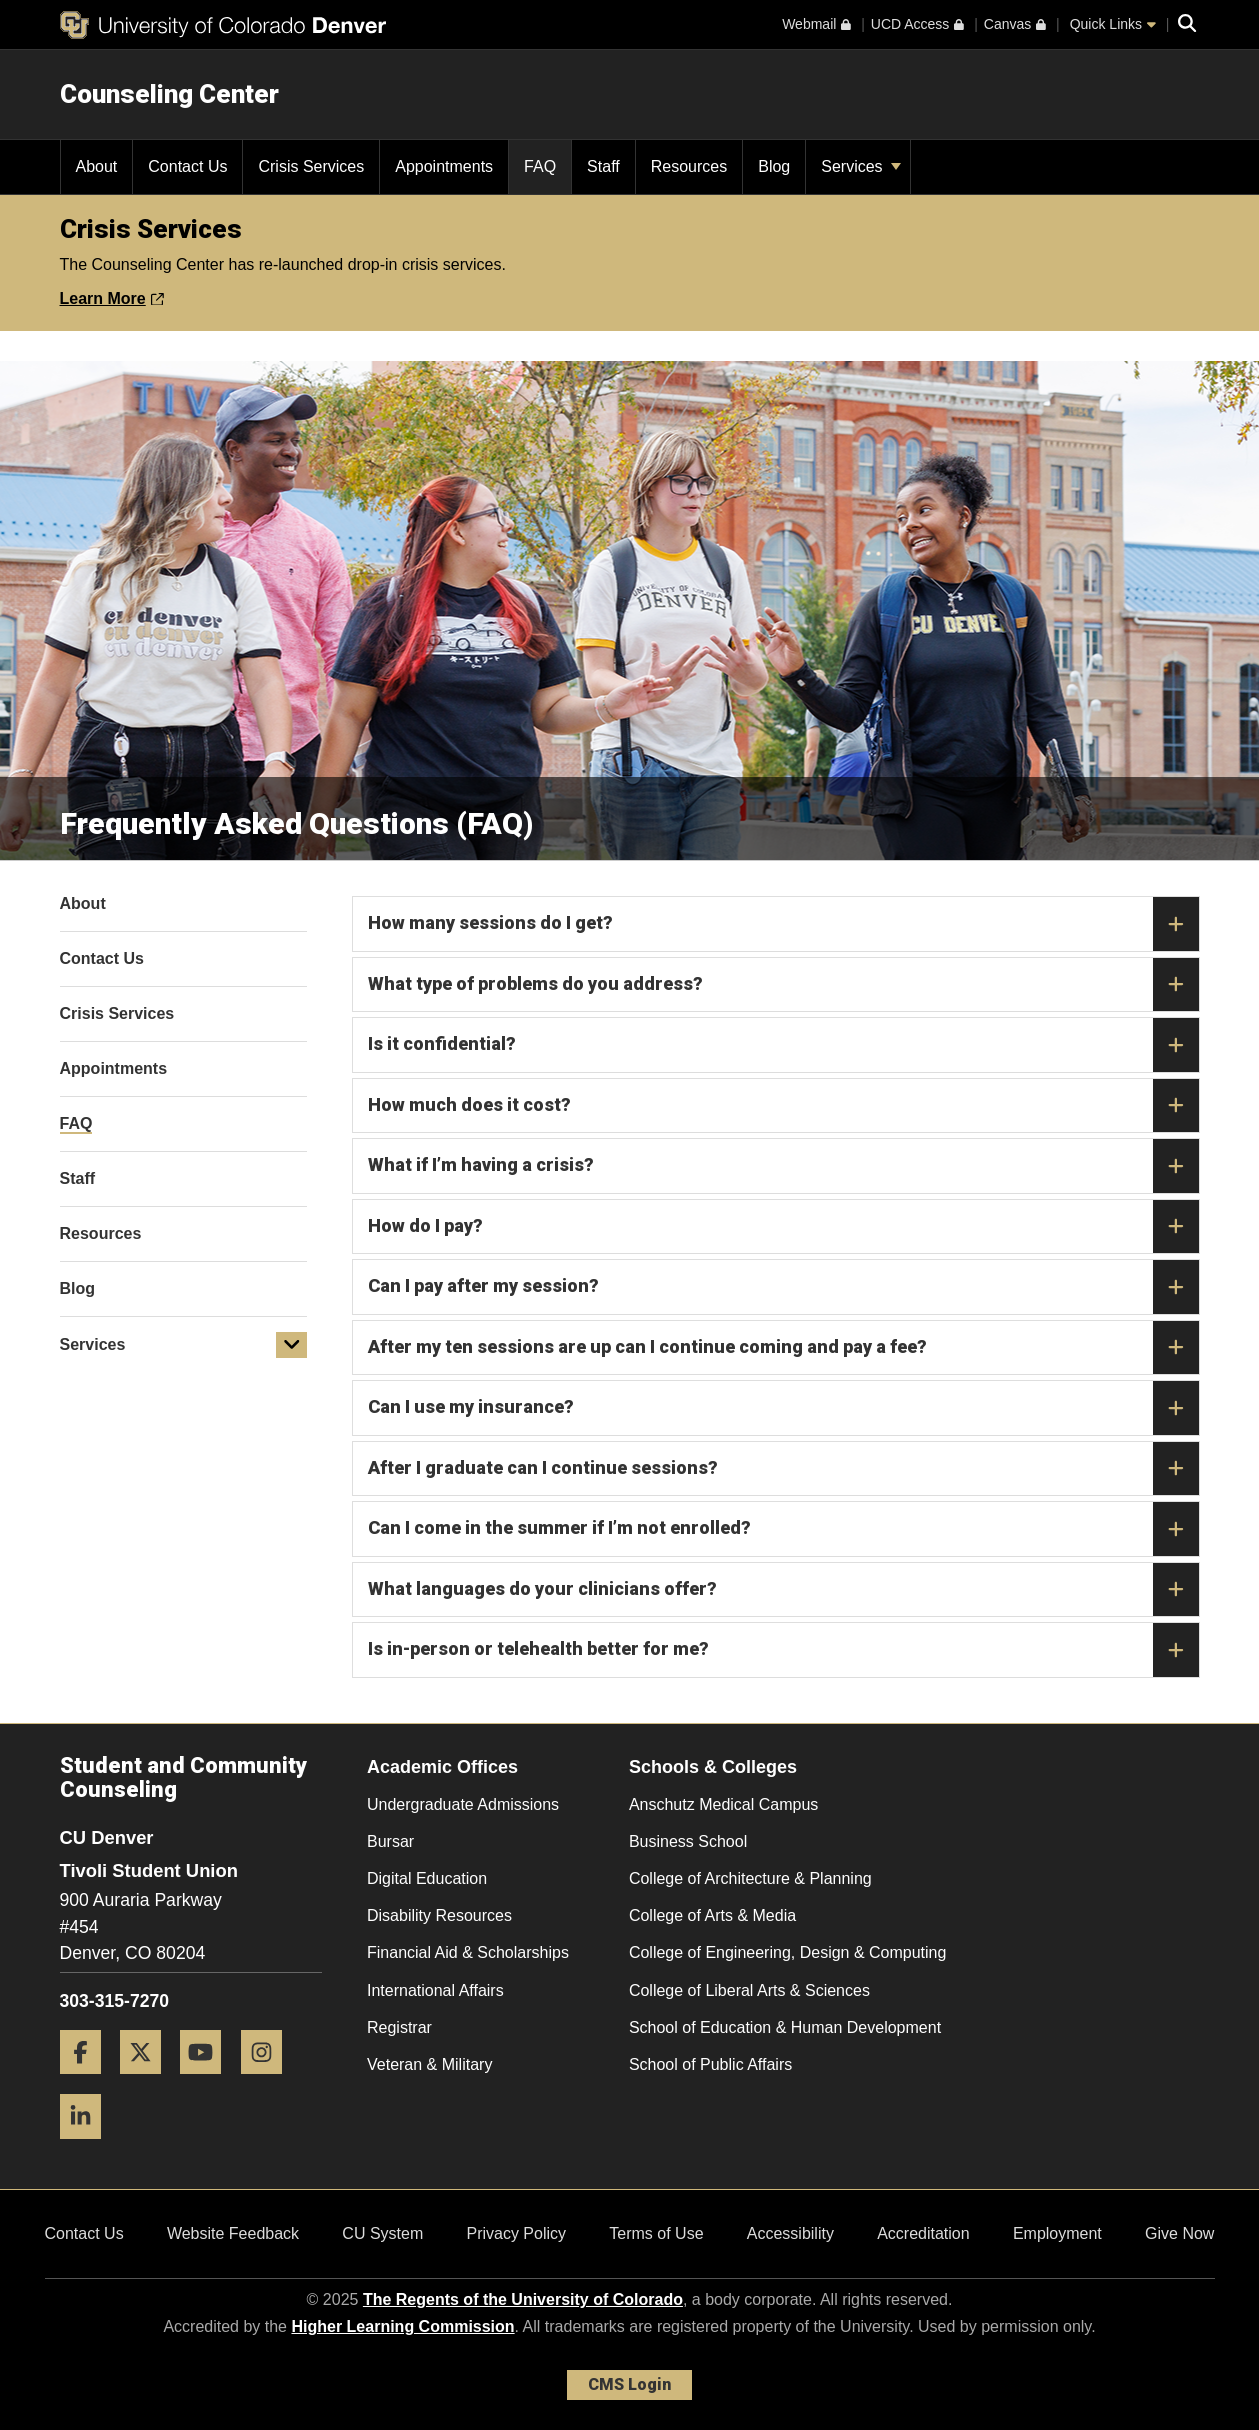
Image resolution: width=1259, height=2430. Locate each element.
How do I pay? (783, 1227)
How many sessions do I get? (783, 924)
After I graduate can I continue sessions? (783, 1469)
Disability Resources (439, 1915)
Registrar (399, 2027)
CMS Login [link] (629, 2384)
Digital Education (427, 1878)
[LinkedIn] (88, 2146)
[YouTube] (208, 2081)
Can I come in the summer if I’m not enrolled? (783, 1529)
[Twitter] (148, 2081)
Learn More (112, 298)
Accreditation (923, 2233)
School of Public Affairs (710, 2064)
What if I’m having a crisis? (783, 1166)
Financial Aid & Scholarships (468, 1952)
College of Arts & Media (712, 1915)
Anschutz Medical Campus (723, 1804)
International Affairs (435, 1990)
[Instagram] (269, 2081)
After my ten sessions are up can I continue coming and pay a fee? (783, 1348)
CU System (382, 2233)
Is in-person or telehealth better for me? (783, 1650)
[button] (292, 1345)
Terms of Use (656, 2233)
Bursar (390, 1841)
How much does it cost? (783, 1106)
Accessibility (790, 2233)
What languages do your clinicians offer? (783, 1590)
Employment (1057, 2233)
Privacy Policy (516, 2233)
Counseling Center (169, 94)
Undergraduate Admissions (463, 1804)
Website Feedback (233, 2233)
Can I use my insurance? (783, 1408)
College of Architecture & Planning (750, 1878)
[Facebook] (88, 2081)
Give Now (1179, 2233)
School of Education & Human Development (785, 2027)
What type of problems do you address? (783, 985)
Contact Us (84, 2233)
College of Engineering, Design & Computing (788, 1952)
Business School (688, 1841)
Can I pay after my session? (783, 1287)
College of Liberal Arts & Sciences (749, 1990)
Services (861, 166)
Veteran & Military (429, 2064)
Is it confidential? (783, 1045)
